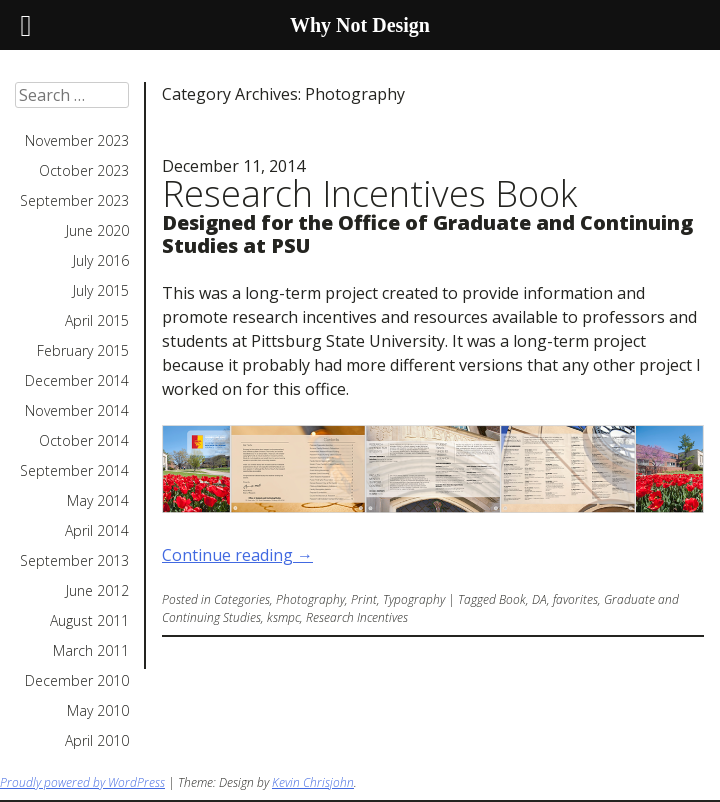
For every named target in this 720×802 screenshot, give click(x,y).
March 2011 (91, 651)
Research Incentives (357, 617)
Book (512, 599)
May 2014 (98, 501)
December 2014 (77, 381)
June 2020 (97, 231)
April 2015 (97, 321)
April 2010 (97, 741)
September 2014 (74, 471)
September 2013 (74, 561)
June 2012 (97, 591)
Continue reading (237, 555)
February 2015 (83, 351)
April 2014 (97, 531)
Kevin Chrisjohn (313, 782)
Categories (242, 599)
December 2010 (77, 681)
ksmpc (283, 617)
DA (539, 599)
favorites (575, 599)
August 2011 (89, 621)
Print (364, 599)
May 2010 (98, 711)
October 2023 (84, 171)
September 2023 (74, 201)
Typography (414, 599)
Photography (310, 599)
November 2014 (77, 411)
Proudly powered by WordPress (82, 782)
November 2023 (77, 141)
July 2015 (101, 291)
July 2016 (101, 261)
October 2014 (84, 441)
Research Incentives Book (369, 193)
